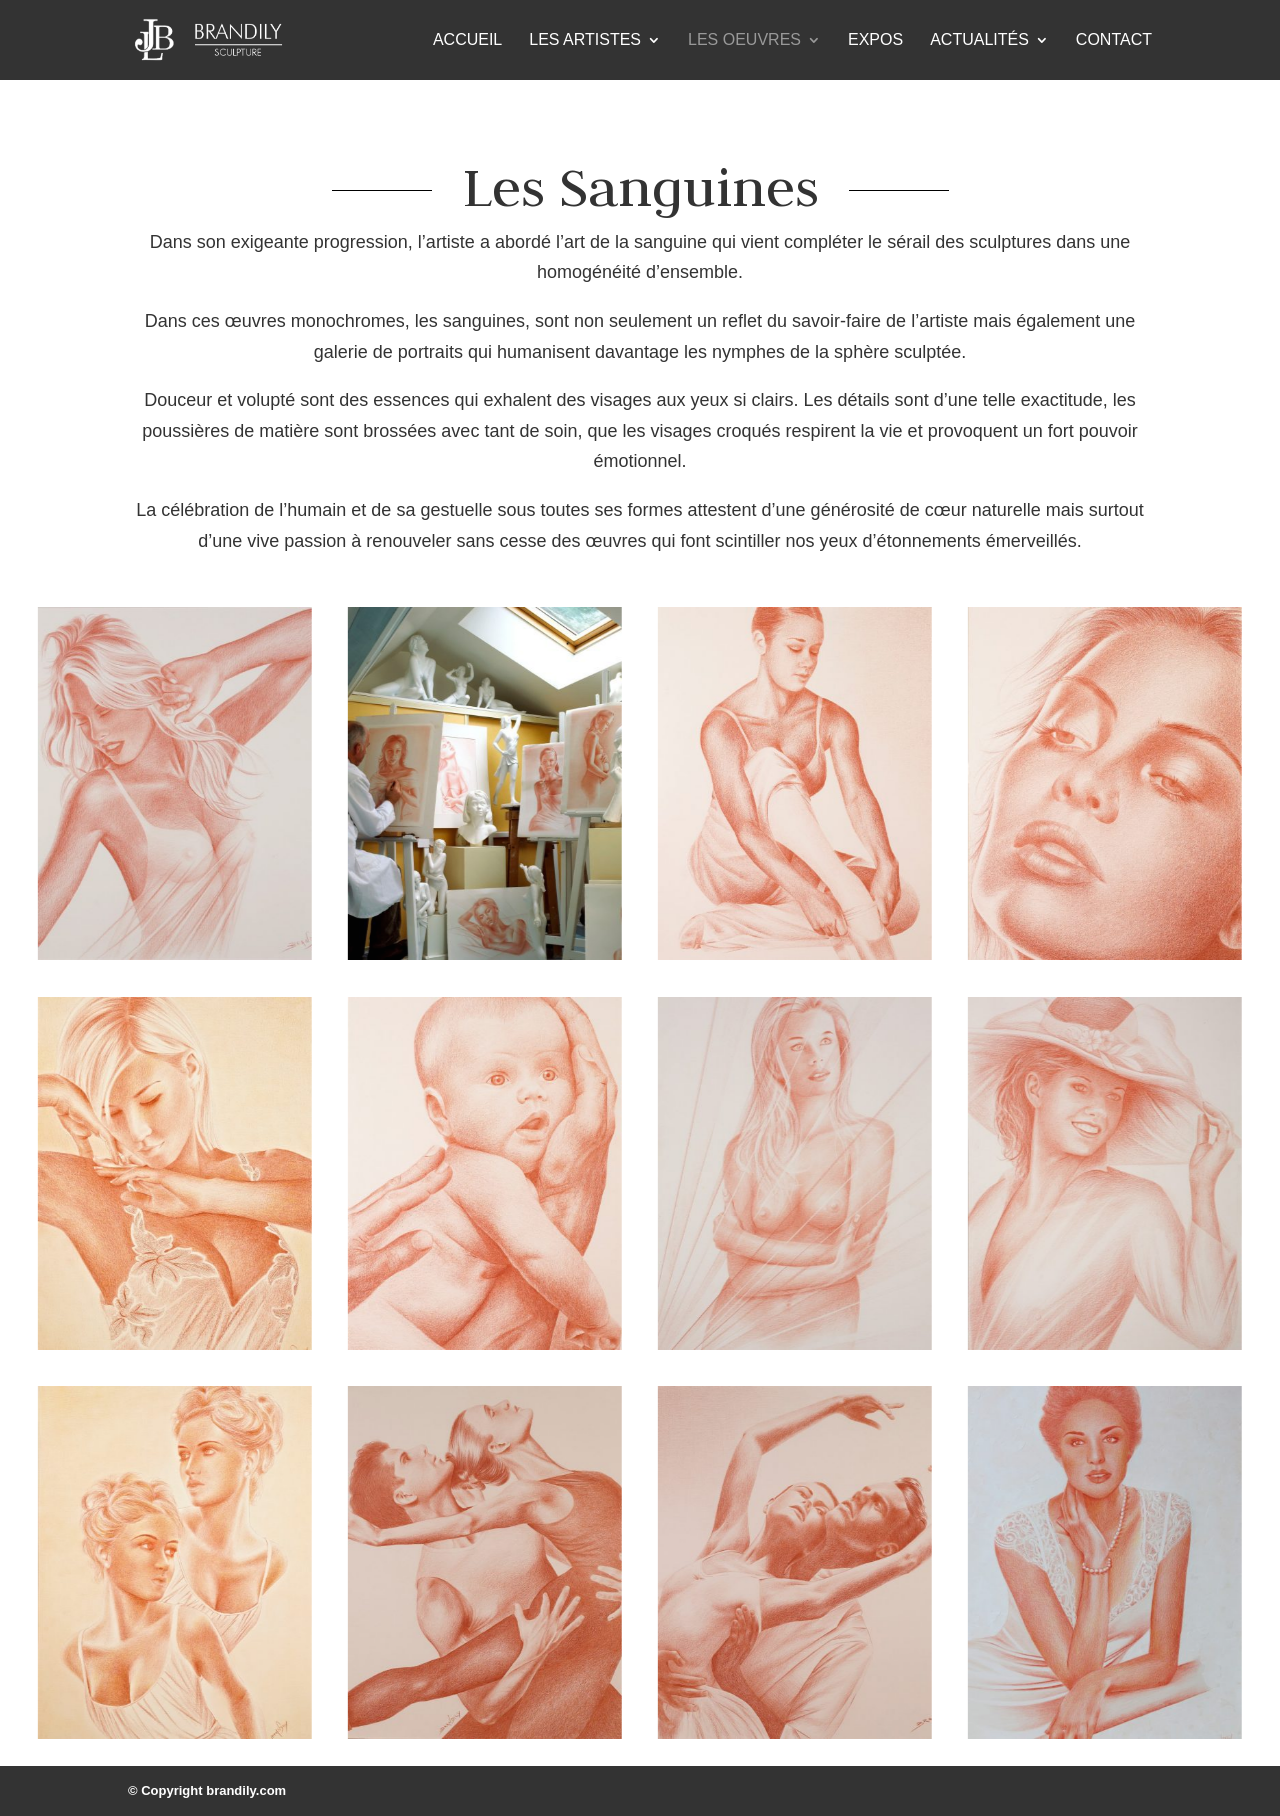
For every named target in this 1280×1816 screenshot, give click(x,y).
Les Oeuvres (744, 40)
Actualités (979, 40)
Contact (1114, 40)
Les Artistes (585, 40)
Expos (875, 40)
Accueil (467, 40)
